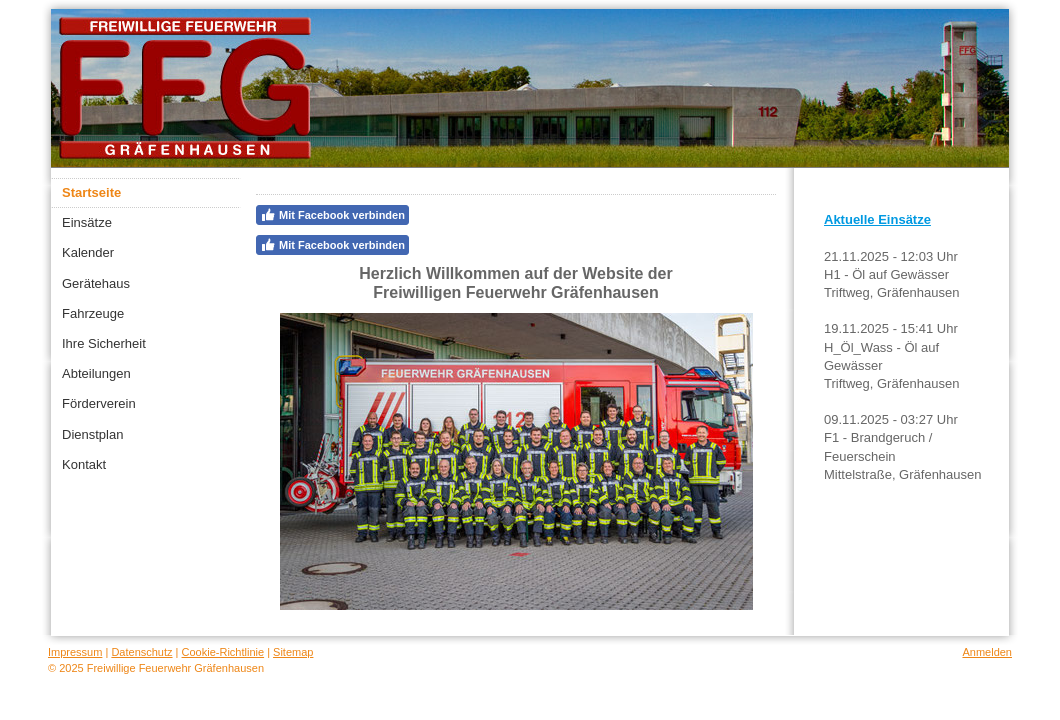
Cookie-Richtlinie (223, 652)
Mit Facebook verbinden (332, 215)
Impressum (75, 652)
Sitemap (293, 652)
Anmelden (987, 652)
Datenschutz (141, 652)
